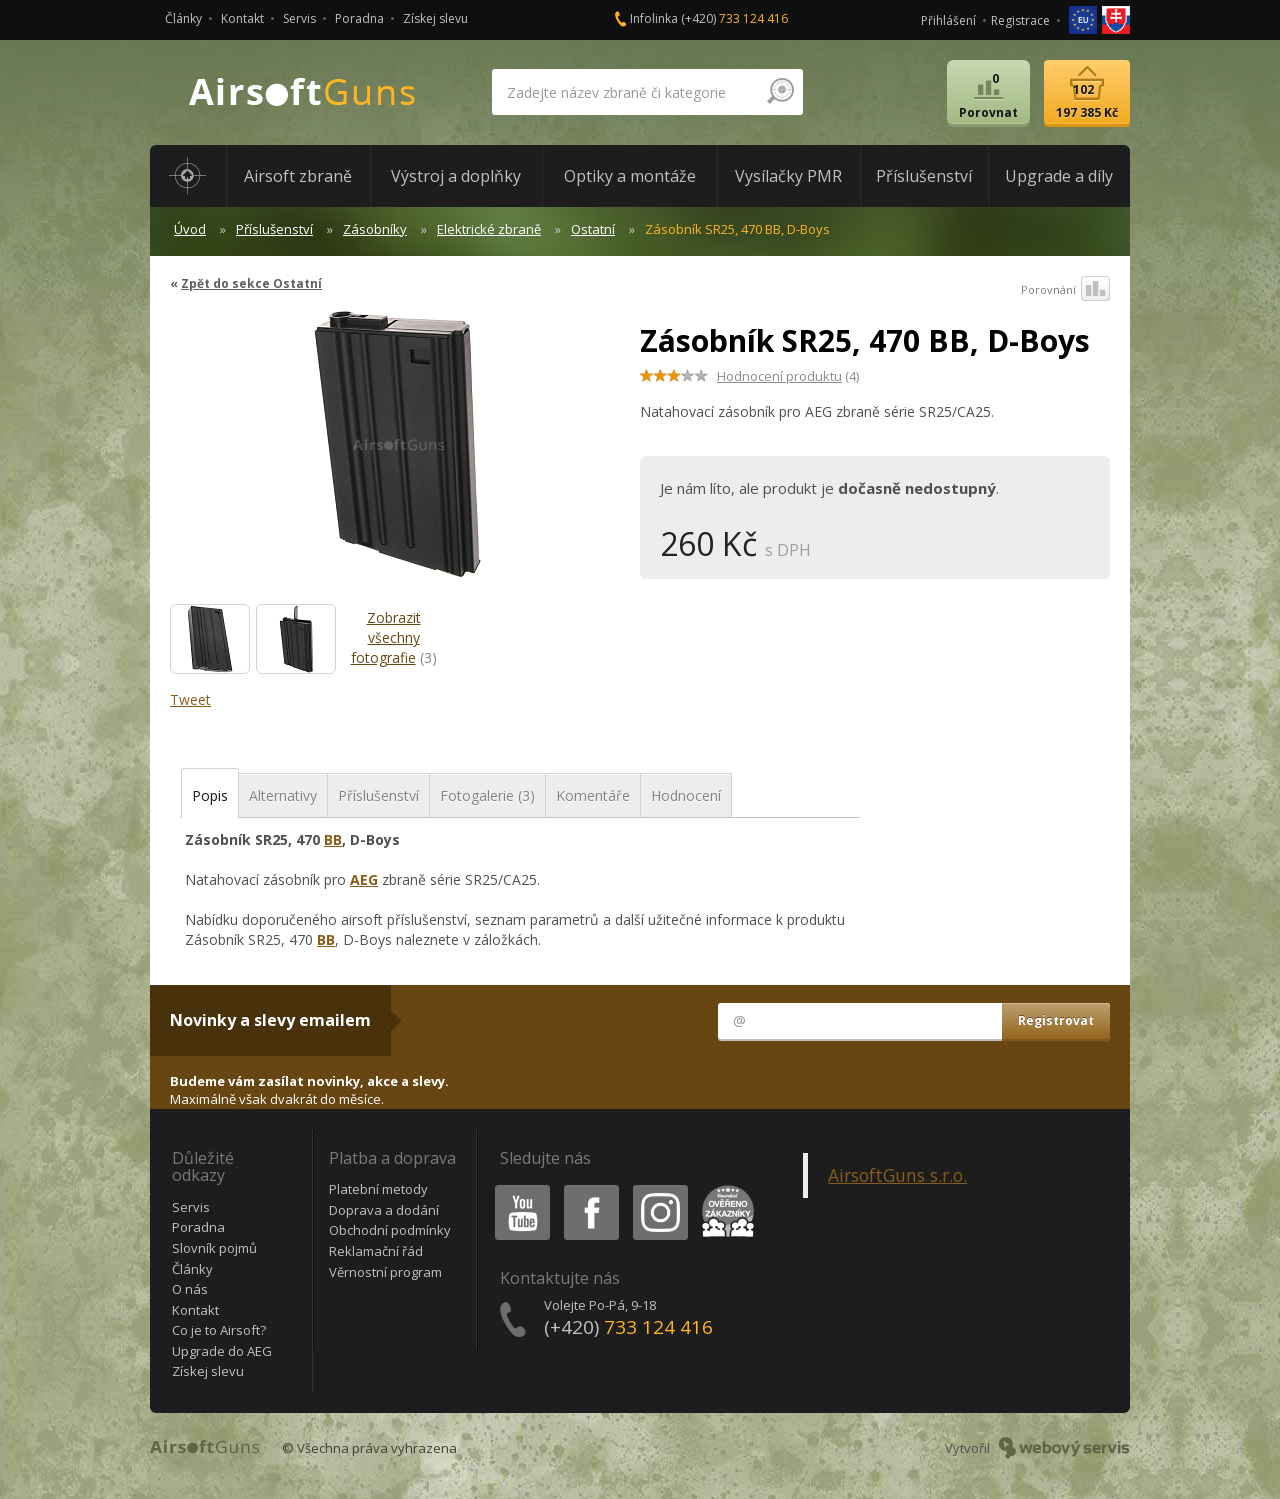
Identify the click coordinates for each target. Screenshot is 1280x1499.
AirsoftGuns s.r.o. (897, 1175)
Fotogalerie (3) (487, 795)
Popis (210, 795)
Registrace (1020, 20)
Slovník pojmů (214, 1248)
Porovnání (1065, 290)
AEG (364, 879)
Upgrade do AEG (222, 1351)
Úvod (190, 229)
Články (183, 18)
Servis (299, 18)
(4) (788, 376)
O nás (190, 1289)
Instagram (659, 1188)
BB (333, 839)
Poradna (359, 18)
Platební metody (378, 1189)
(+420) (734, 18)
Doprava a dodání (384, 1210)
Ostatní (593, 229)
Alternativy (283, 795)
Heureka (724, 1188)
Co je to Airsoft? (219, 1330)
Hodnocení (686, 795)
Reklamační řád (376, 1251)
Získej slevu (435, 18)
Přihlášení (948, 20)
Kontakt (242, 18)
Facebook (589, 1188)
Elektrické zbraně (489, 229)
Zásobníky (375, 229)
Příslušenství (274, 229)
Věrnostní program (385, 1272)
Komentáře (593, 795)
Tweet (190, 699)
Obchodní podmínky (390, 1230)
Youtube (516, 1188)
